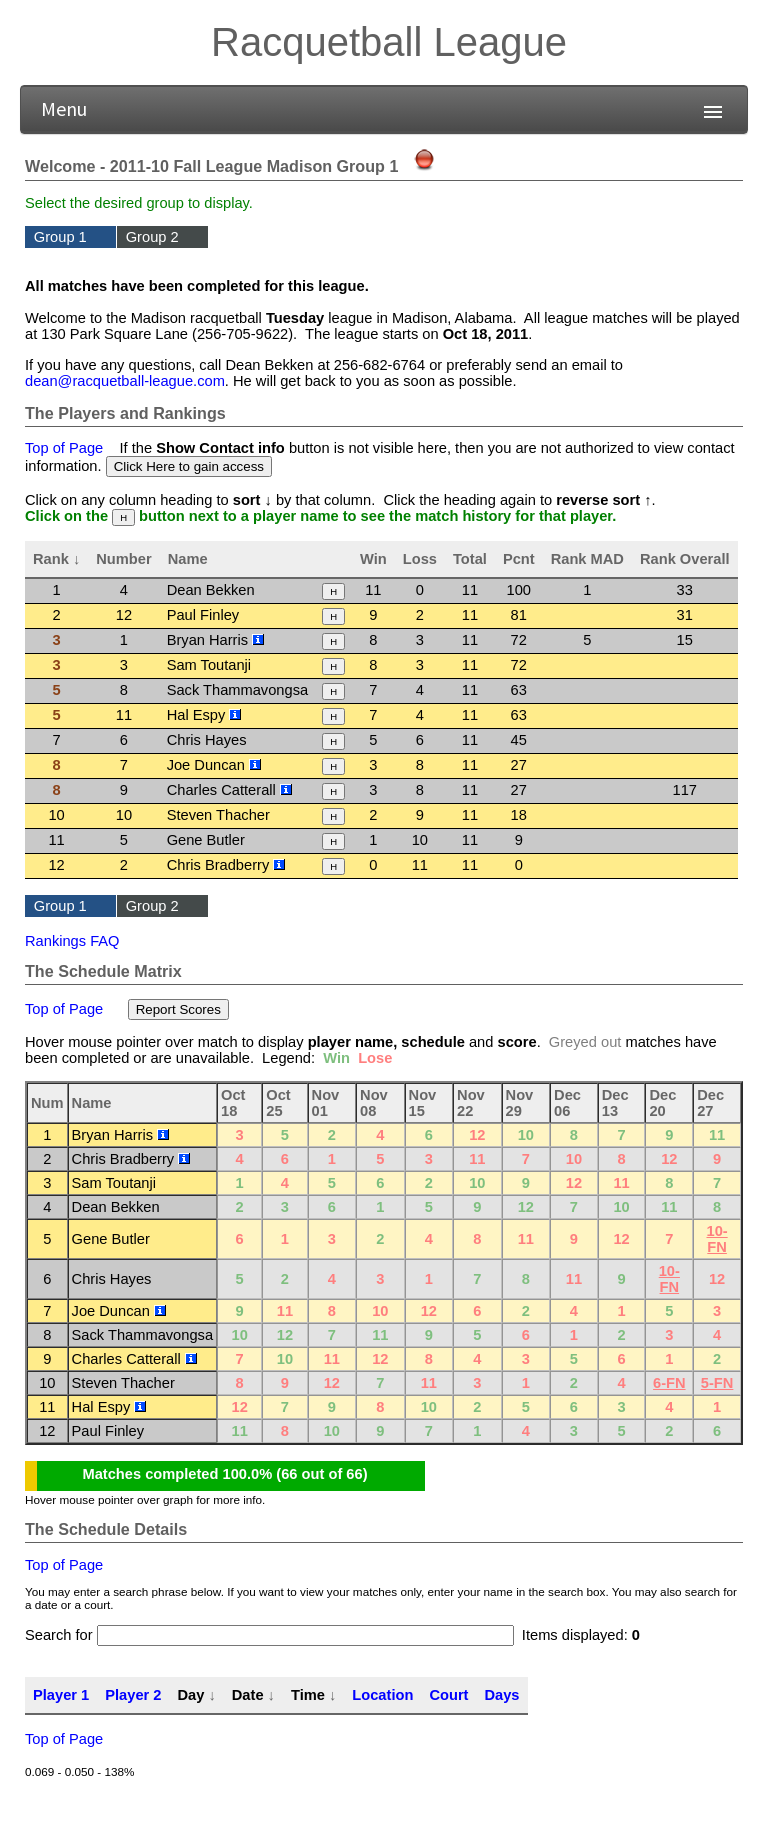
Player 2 (133, 1695)
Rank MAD (587, 559)
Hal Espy (204, 715)
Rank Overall (685, 559)
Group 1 (60, 237)
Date (248, 1695)
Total (470, 559)
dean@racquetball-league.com (125, 381)
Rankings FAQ (72, 941)
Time (308, 1695)
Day (190, 1695)
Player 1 (61, 1695)
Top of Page (64, 448)
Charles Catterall (229, 790)
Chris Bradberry (226, 865)
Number (123, 559)
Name (188, 559)
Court (448, 1695)
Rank (51, 559)
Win (373, 559)
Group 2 (152, 237)
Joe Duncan (214, 765)
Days (501, 1695)
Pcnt (519, 559)
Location (382, 1695)
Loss (420, 559)
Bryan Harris (216, 640)
